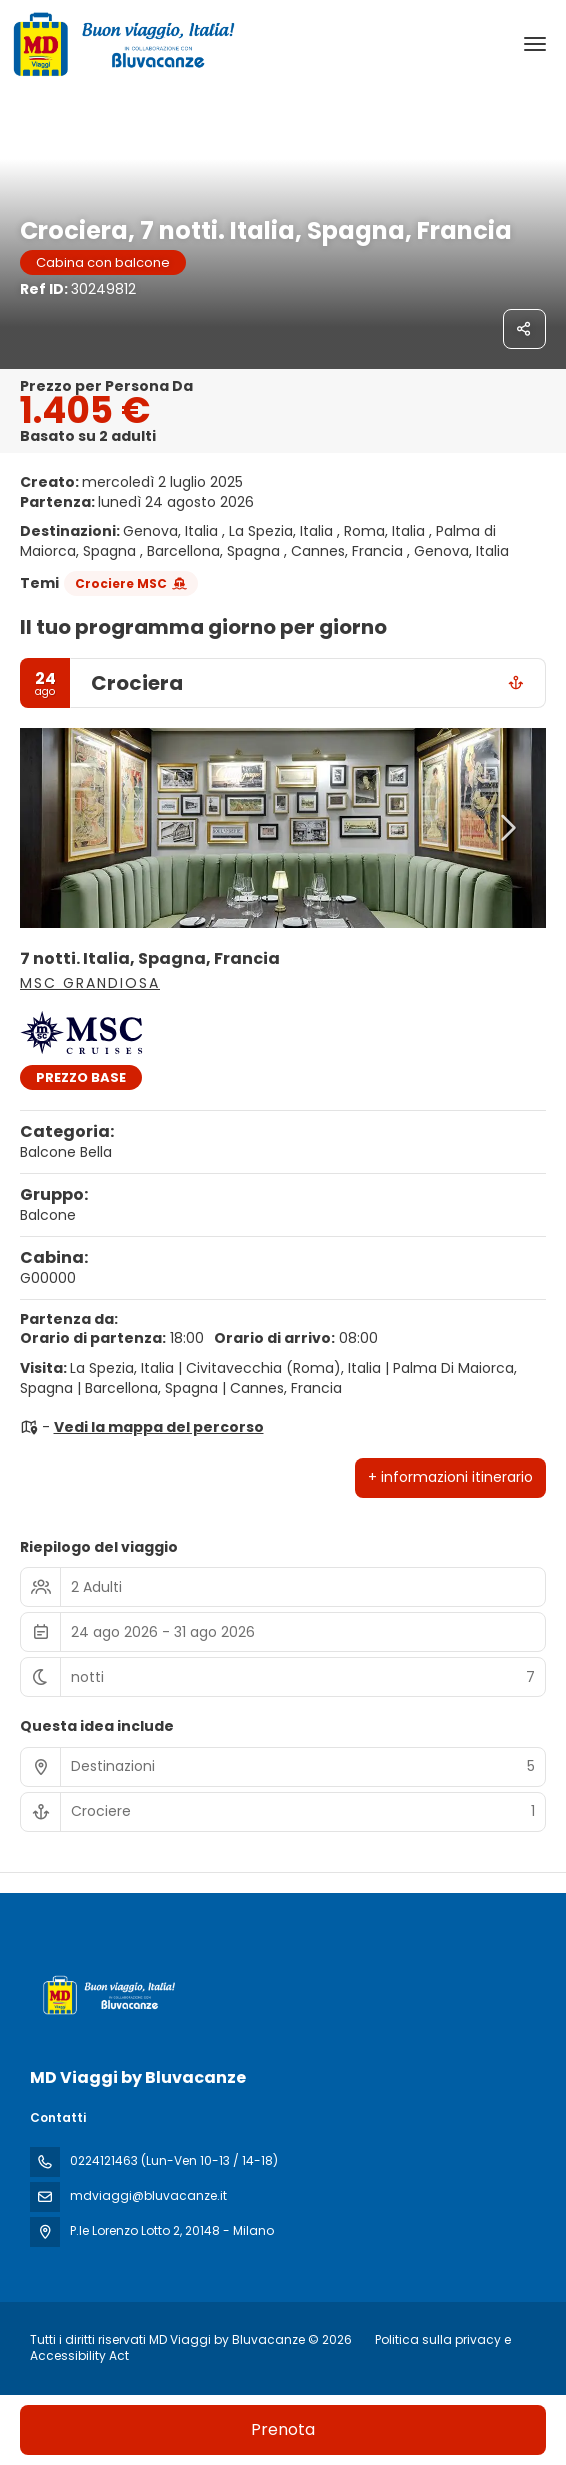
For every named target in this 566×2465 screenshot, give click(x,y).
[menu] (535, 44)
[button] (506, 828)
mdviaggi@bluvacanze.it (148, 2195)
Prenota (283, 2429)
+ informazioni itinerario (450, 1477)
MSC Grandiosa (90, 983)
